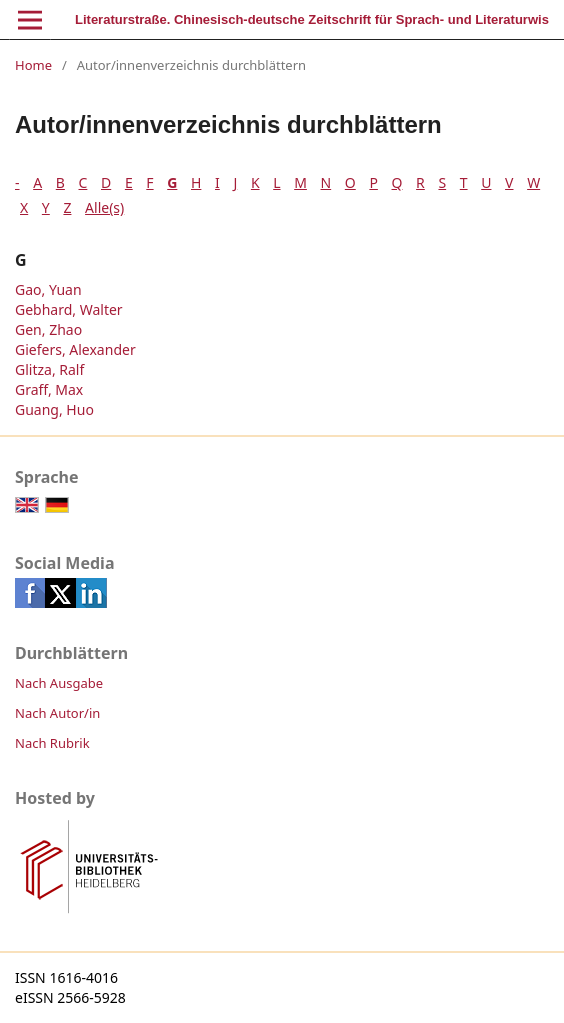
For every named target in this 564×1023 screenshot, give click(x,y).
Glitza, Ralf (49, 369)
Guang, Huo (54, 409)
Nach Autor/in (57, 713)
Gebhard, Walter (69, 309)
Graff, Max (49, 389)
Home (33, 65)
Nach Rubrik (52, 743)
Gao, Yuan (48, 289)
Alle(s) (104, 207)
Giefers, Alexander (75, 349)
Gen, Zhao (48, 329)
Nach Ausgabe (59, 683)
